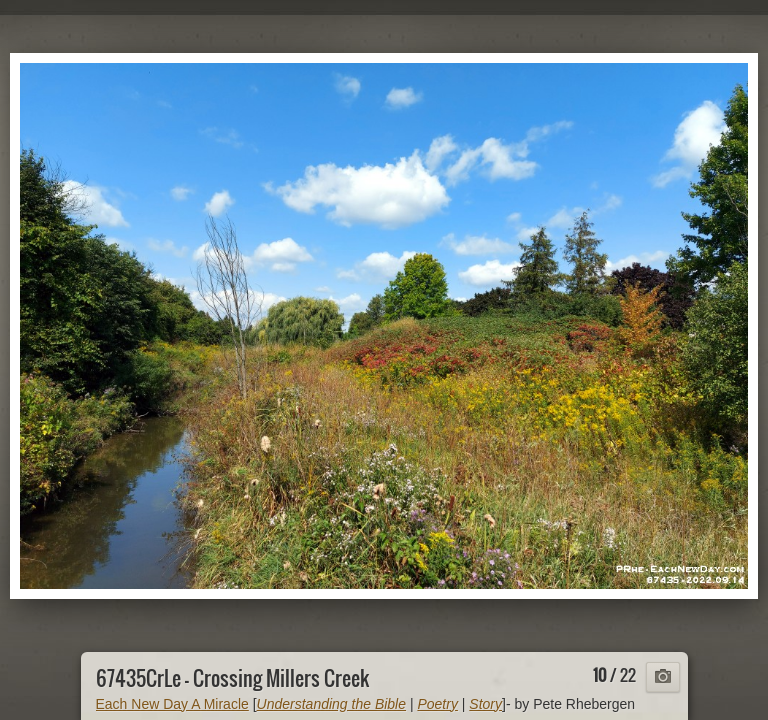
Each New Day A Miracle (172, 704)
